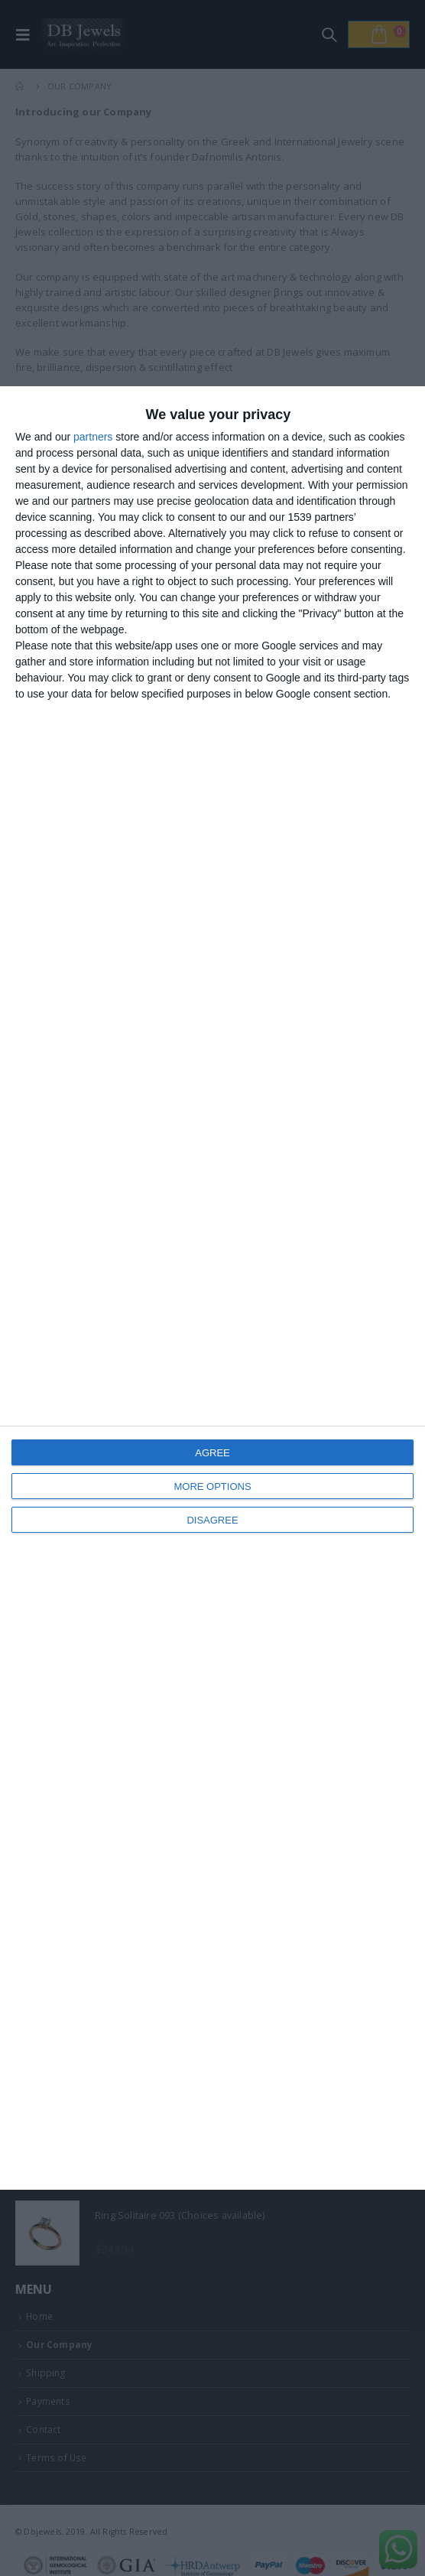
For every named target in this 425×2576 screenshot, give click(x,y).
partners (92, 436)
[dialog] (212, 1288)
